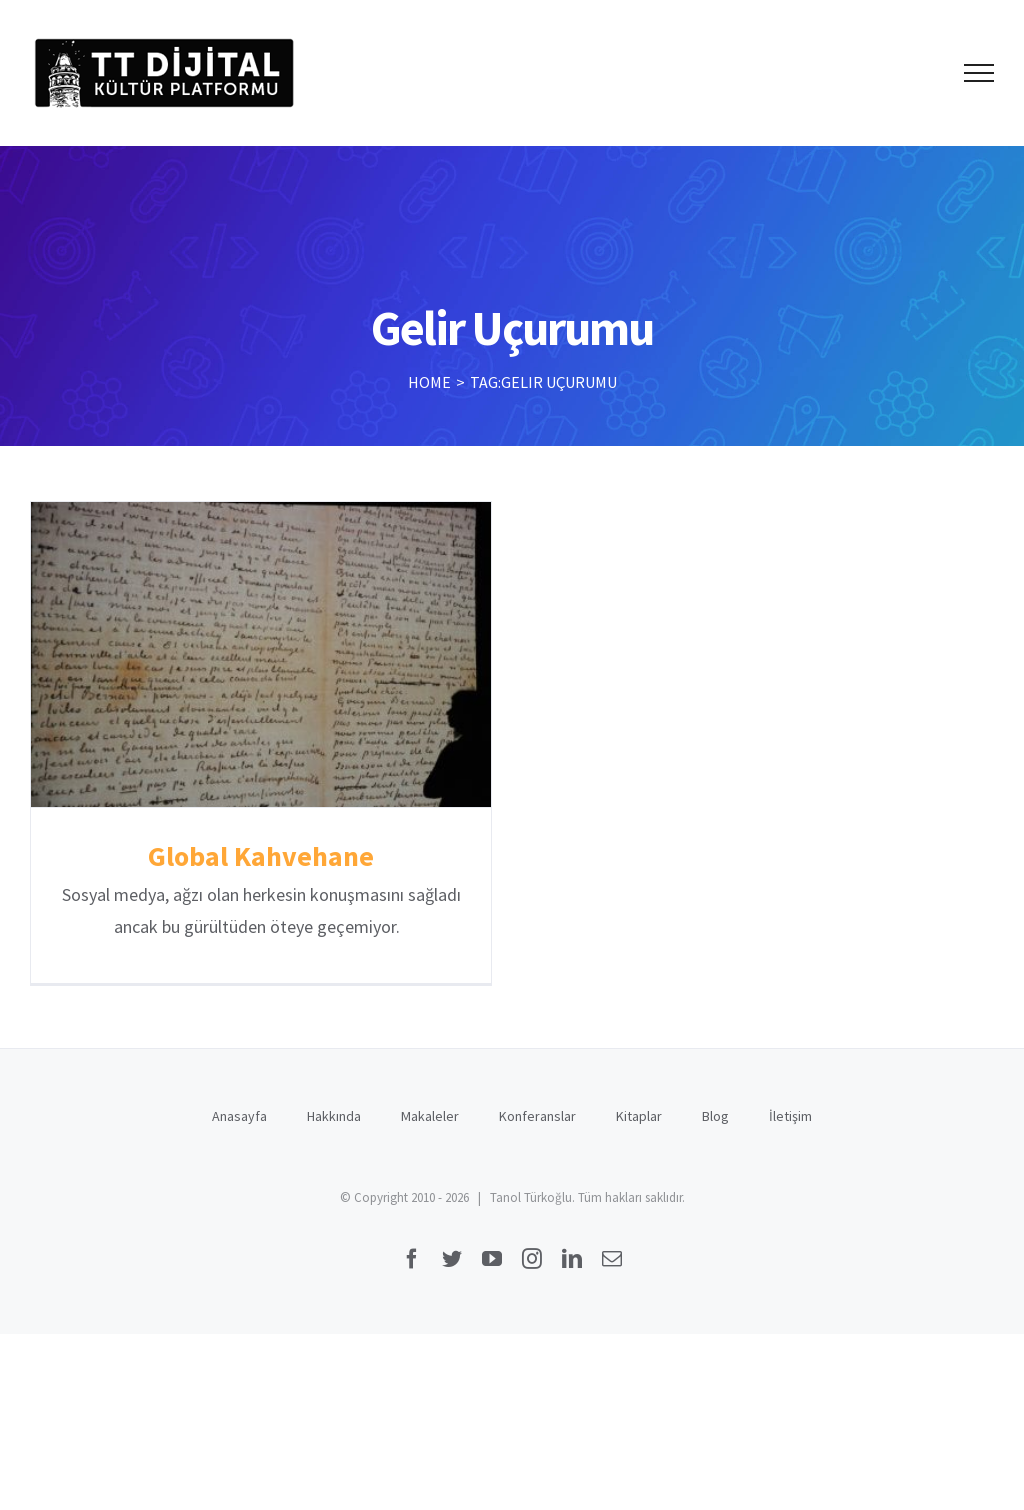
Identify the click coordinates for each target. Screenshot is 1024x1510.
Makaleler (430, 1108)
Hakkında (334, 1108)
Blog (715, 1108)
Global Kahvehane (261, 856)
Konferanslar (537, 1108)
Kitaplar (639, 1108)
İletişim (790, 1108)
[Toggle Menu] (979, 73)
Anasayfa (239, 1108)
